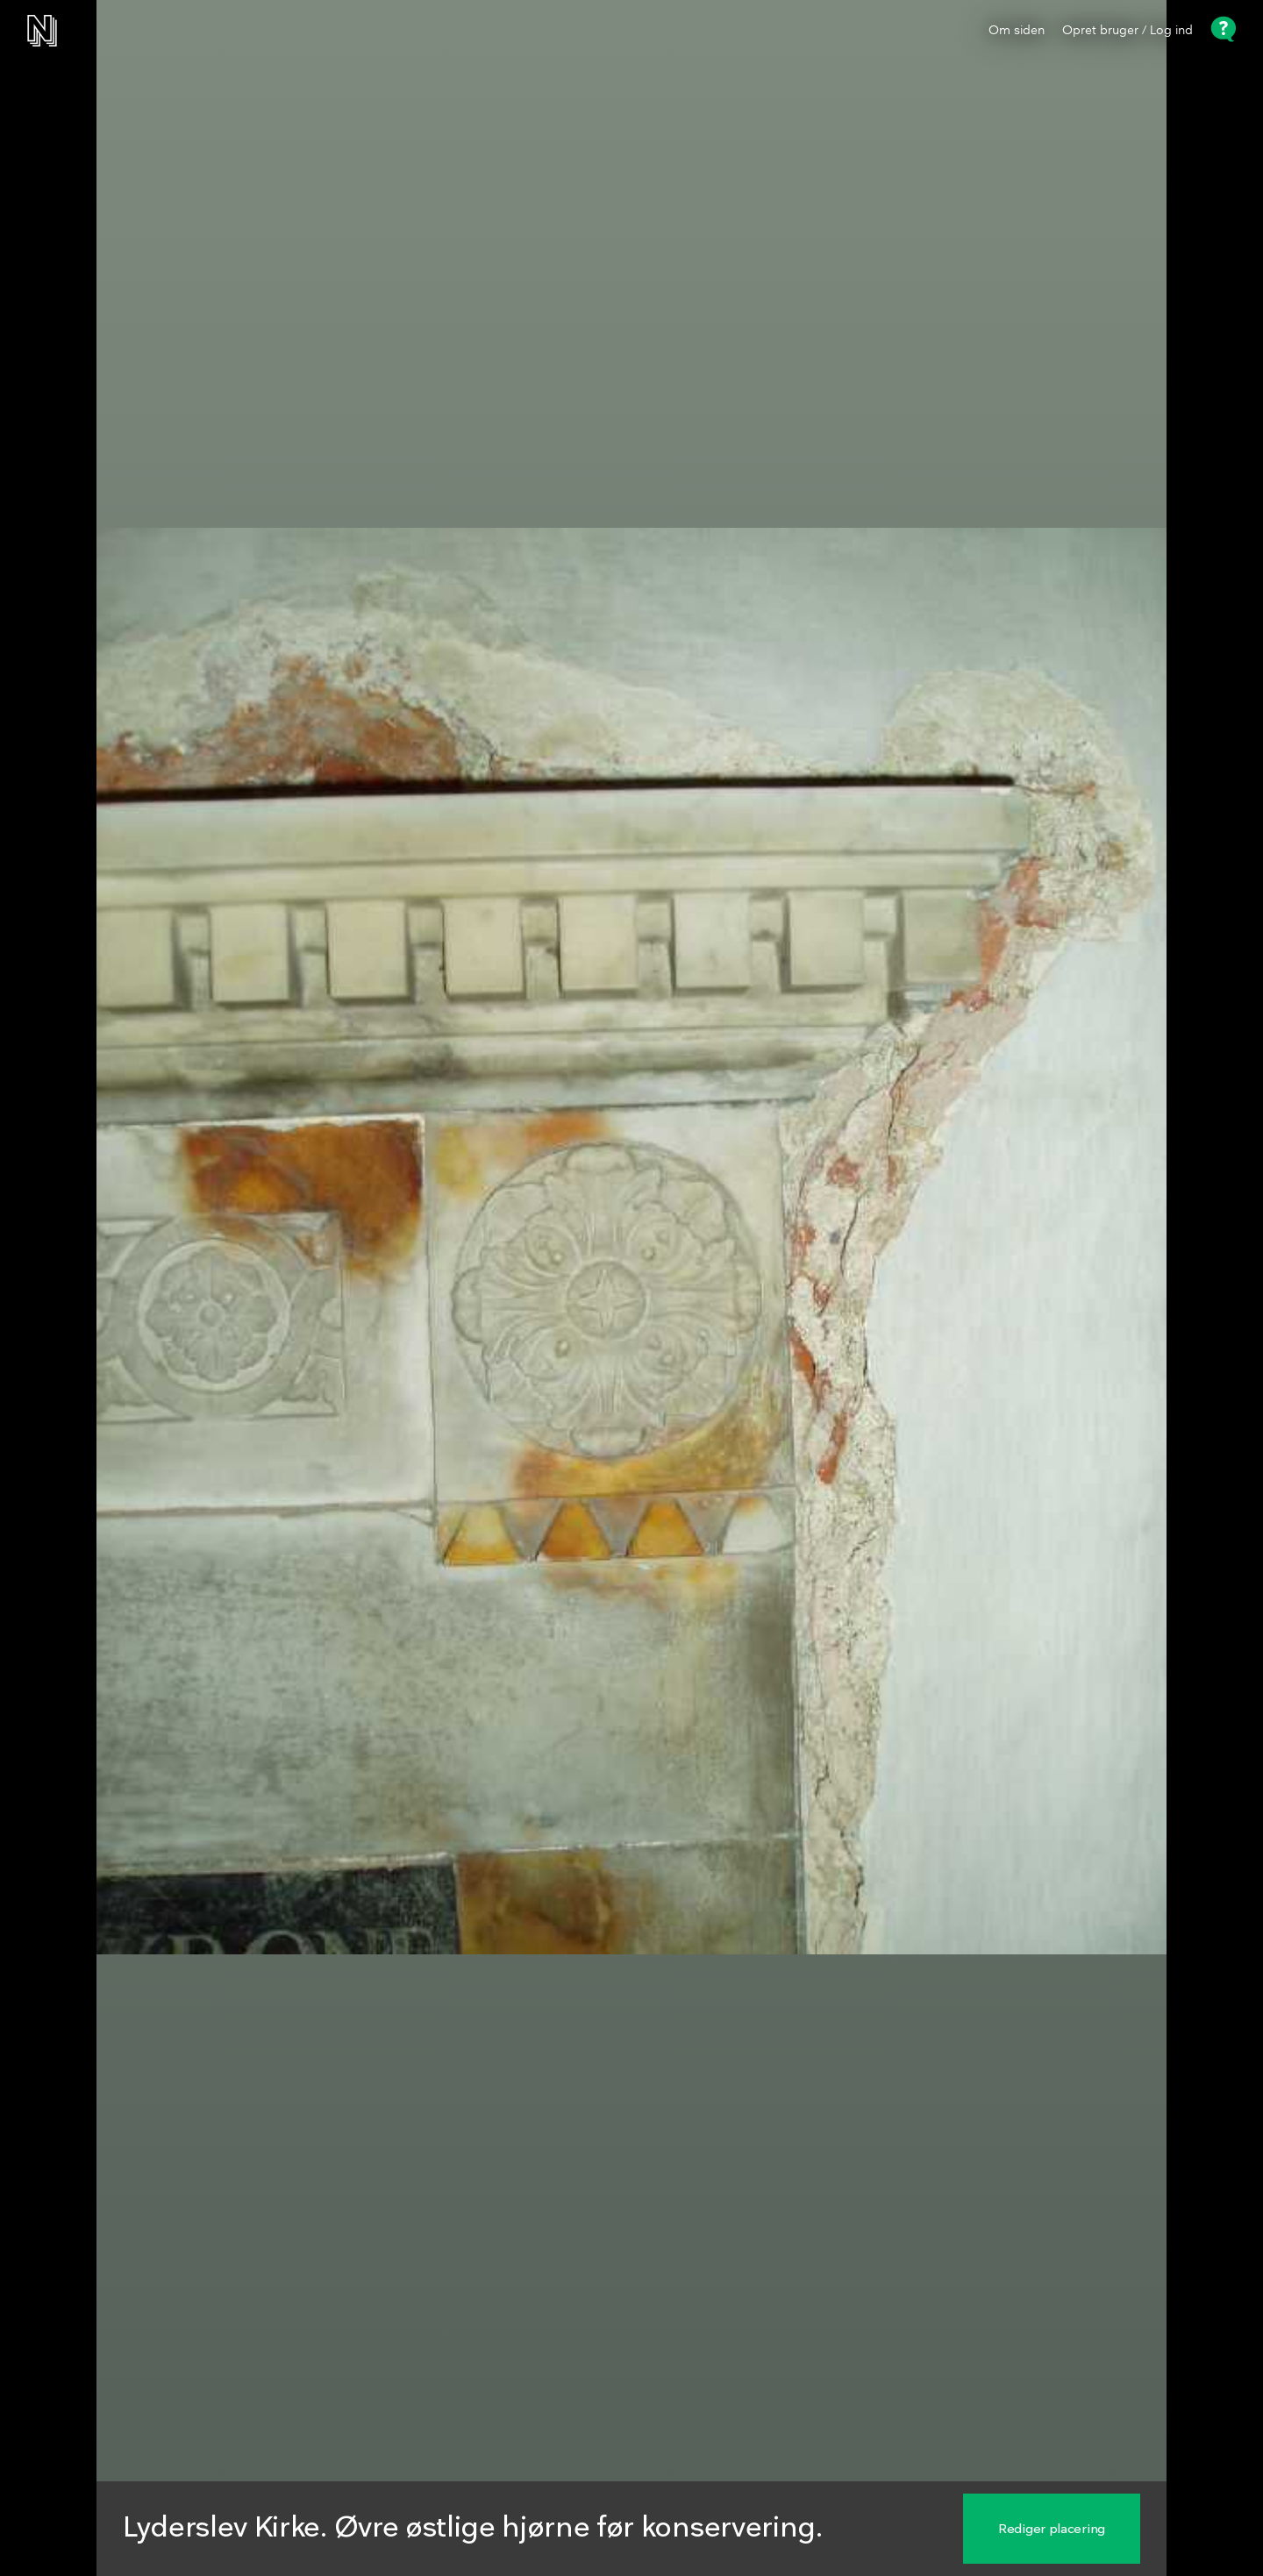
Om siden (1016, 31)
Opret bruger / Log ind (1127, 31)
